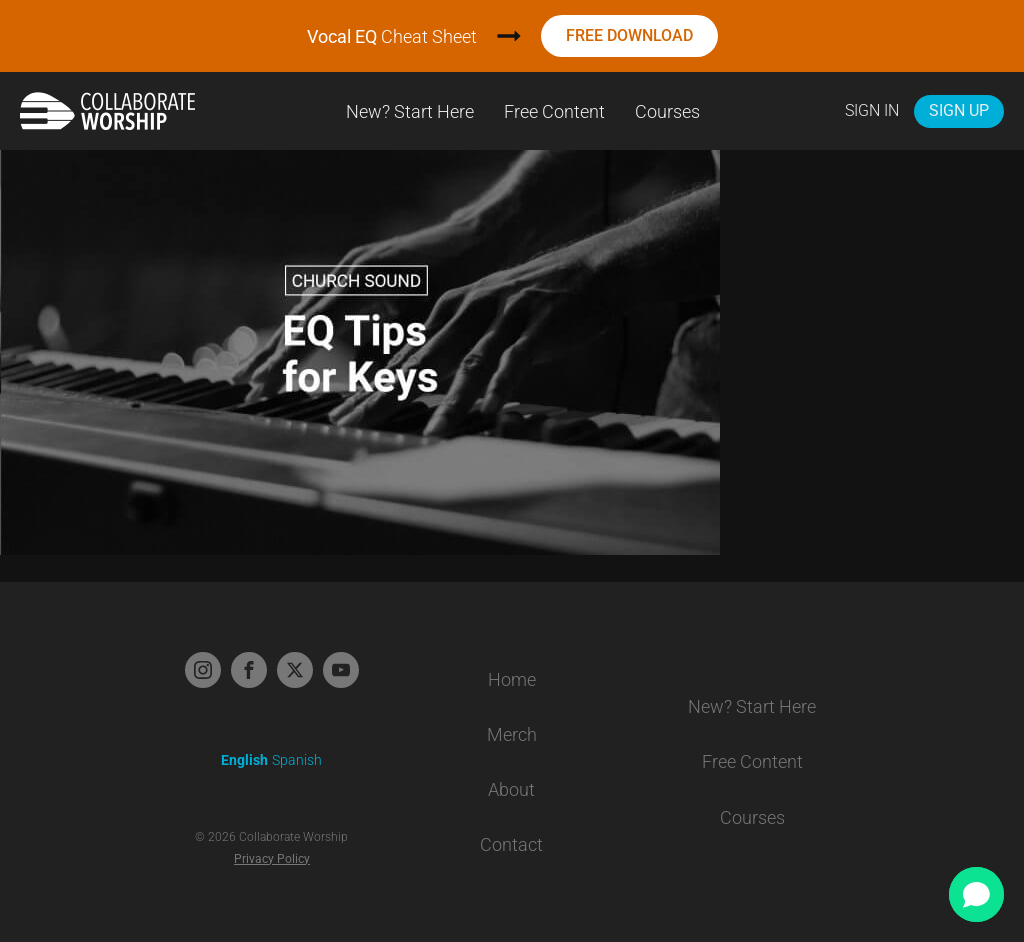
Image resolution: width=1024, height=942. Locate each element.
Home (512, 679)
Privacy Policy (272, 859)
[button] (976, 894)
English (244, 760)
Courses (667, 111)
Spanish (297, 760)
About (511, 789)
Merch (512, 734)
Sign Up (959, 110)
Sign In (872, 110)
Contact (511, 844)
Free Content (554, 111)
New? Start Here (410, 111)
